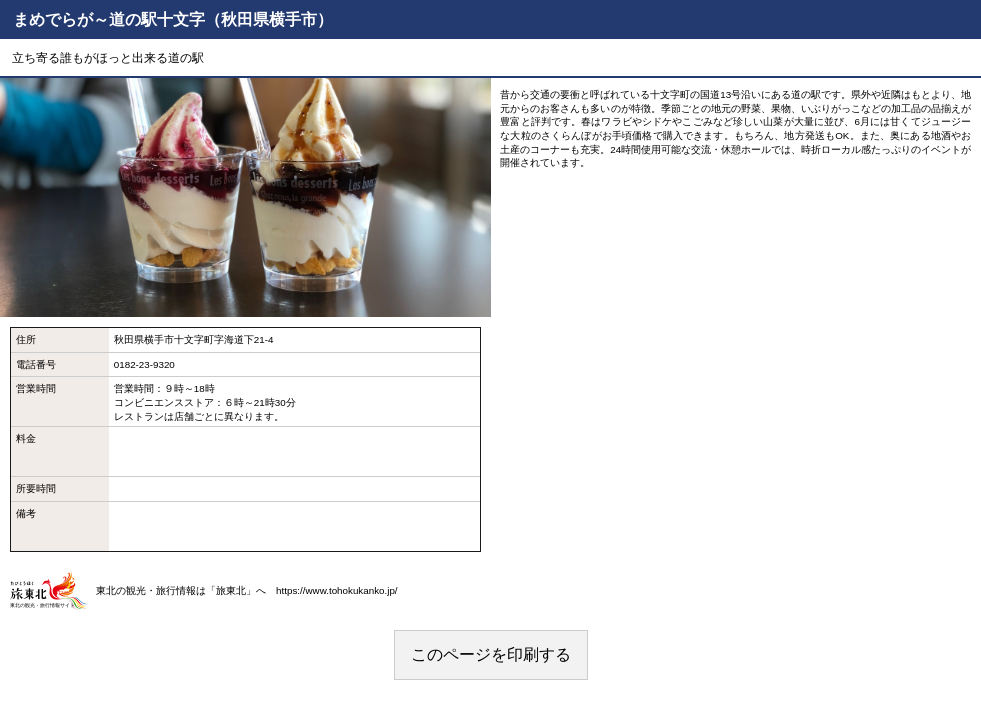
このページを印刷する (491, 654)
